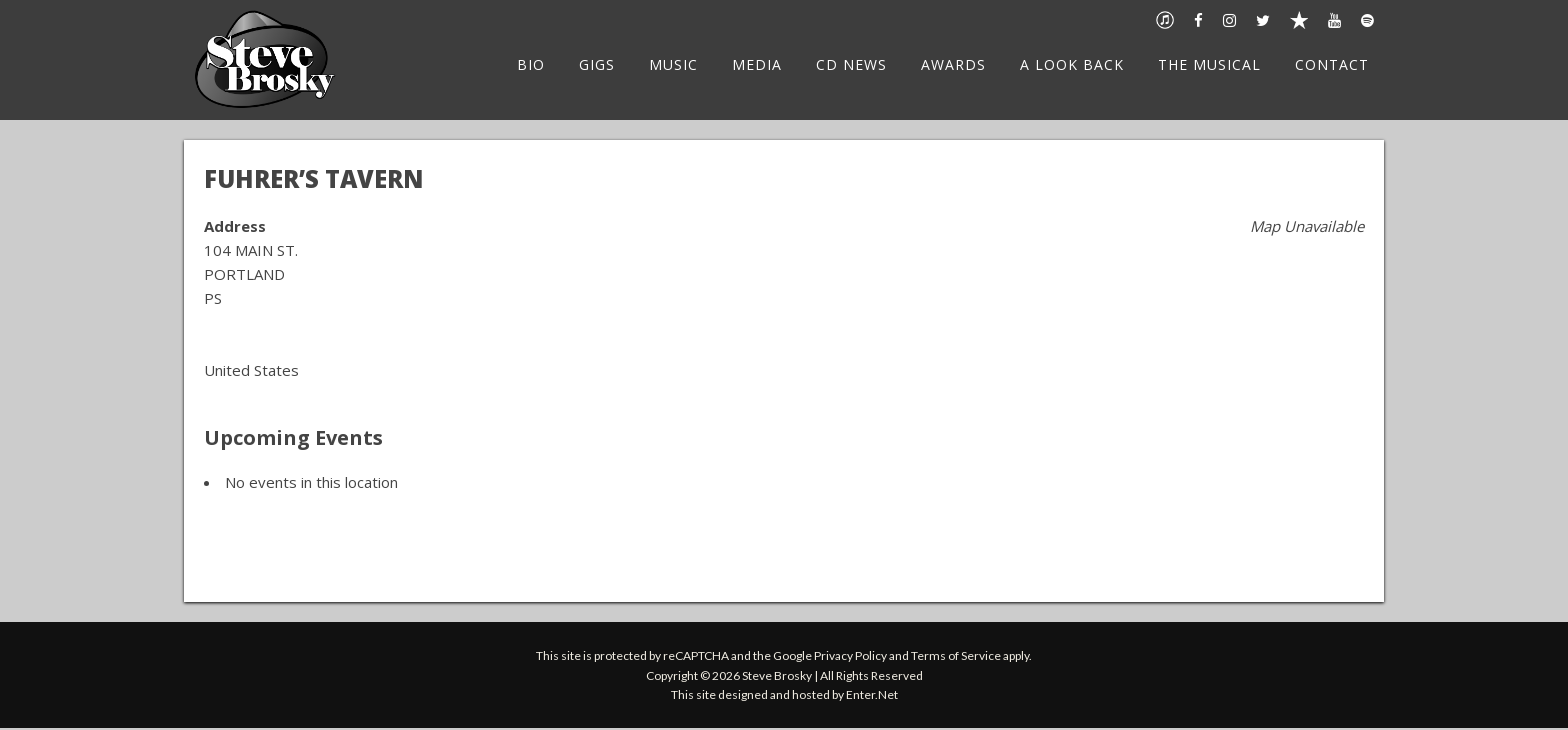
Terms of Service (956, 655)
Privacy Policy (850, 655)
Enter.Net (872, 694)
